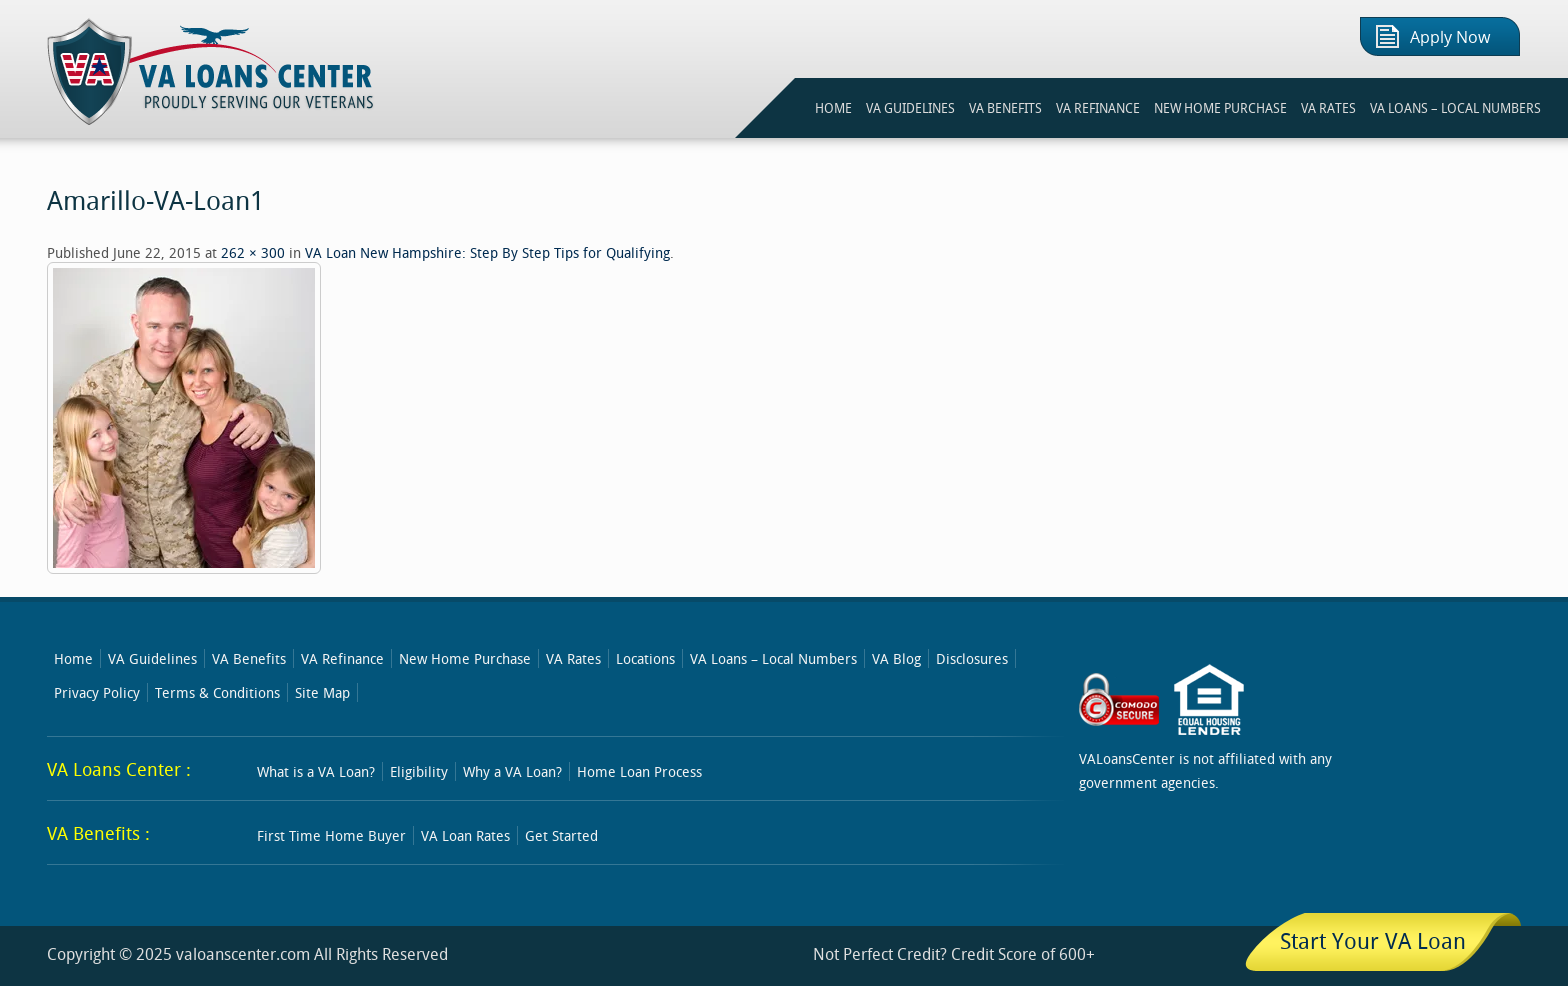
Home (73, 658)
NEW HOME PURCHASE (1220, 108)
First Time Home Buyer (331, 835)
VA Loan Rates (465, 835)
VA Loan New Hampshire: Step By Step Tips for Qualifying (487, 252)
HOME (833, 108)
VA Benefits (249, 658)
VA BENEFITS (1005, 108)
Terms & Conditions (217, 692)
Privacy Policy (97, 692)
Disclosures (972, 658)
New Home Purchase (465, 658)
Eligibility (419, 771)
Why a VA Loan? (512, 771)
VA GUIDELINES (910, 108)
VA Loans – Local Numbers (1455, 108)
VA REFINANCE (1098, 108)
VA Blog (896, 658)
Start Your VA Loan (1373, 940)
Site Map (322, 692)
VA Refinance (342, 658)
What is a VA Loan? (316, 771)
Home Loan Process (639, 771)
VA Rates (573, 658)
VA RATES (1328, 108)
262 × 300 (253, 252)
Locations (645, 658)
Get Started (561, 835)
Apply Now (1450, 37)
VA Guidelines (152, 658)
